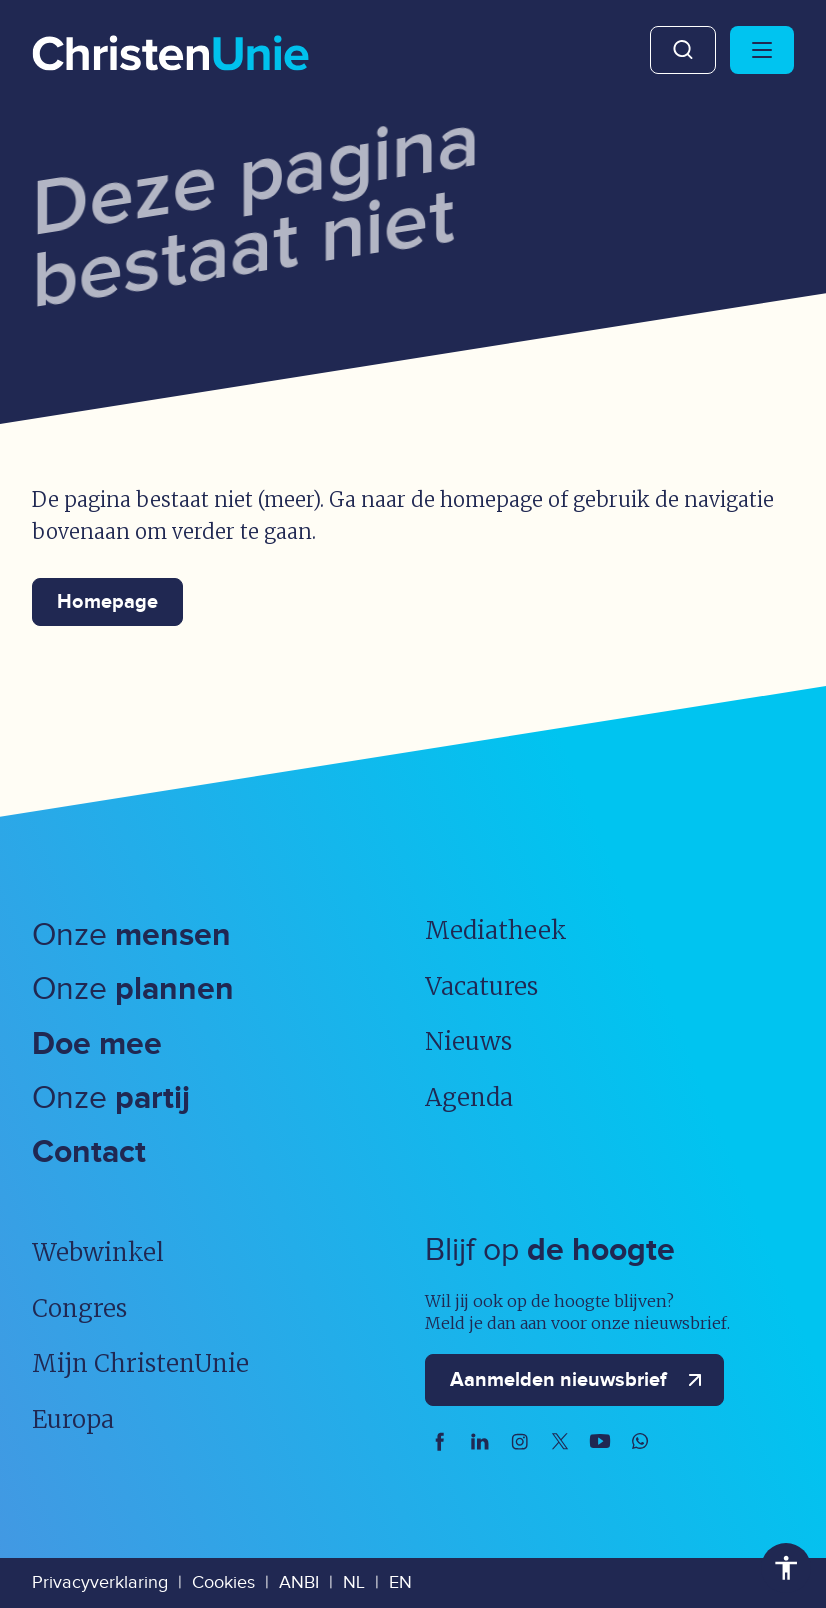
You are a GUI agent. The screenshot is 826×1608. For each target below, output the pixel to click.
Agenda (469, 1097)
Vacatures (481, 986)
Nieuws (468, 1041)
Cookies (223, 1582)
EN (400, 1582)
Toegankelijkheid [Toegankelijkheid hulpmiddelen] (786, 1568)
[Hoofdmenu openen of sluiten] (762, 50)
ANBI (299, 1582)
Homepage (107, 602)
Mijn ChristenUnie (140, 1363)
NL (354, 1582)
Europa (73, 1419)
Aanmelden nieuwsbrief (580, 1380)
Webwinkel (98, 1252)
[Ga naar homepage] (170, 55)
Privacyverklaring (100, 1582)
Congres (79, 1308)
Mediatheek (496, 930)
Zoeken (683, 50)
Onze (131, 935)
